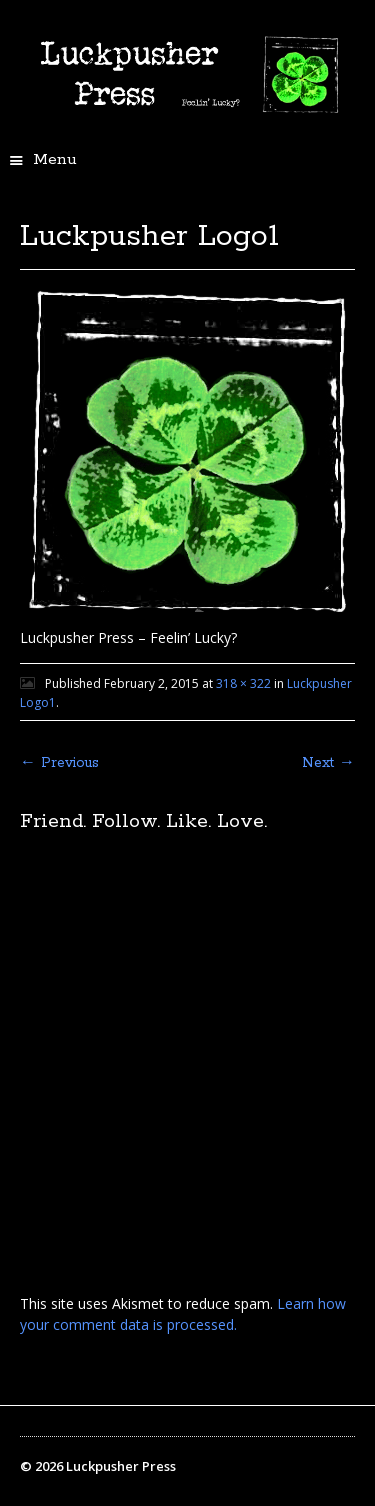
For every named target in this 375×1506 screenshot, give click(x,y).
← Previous (59, 763)
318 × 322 (243, 683)
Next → (328, 763)
